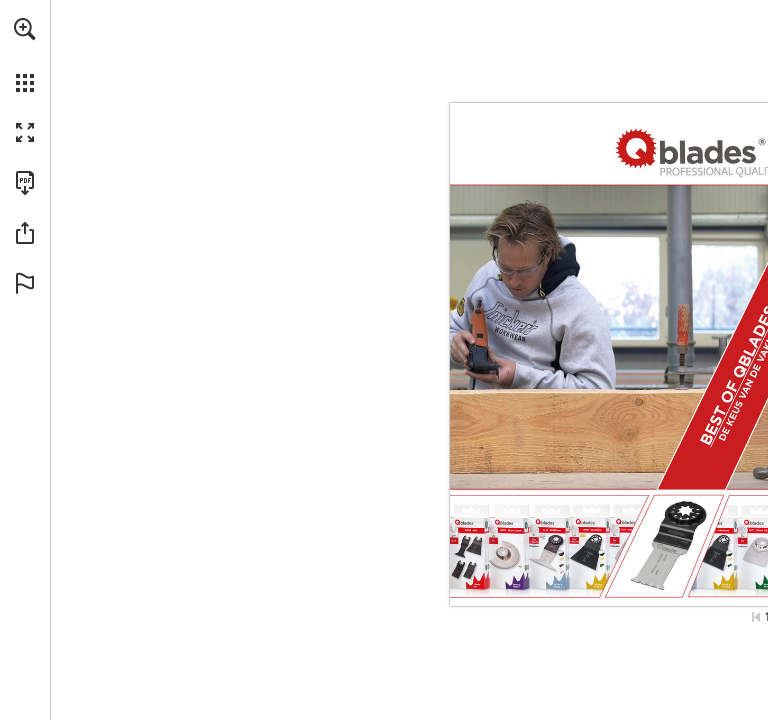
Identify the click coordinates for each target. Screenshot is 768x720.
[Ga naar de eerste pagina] (756, 617)
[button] (25, 29)
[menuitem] (25, 55)
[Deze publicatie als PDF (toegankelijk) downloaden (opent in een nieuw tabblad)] (25, 183)
